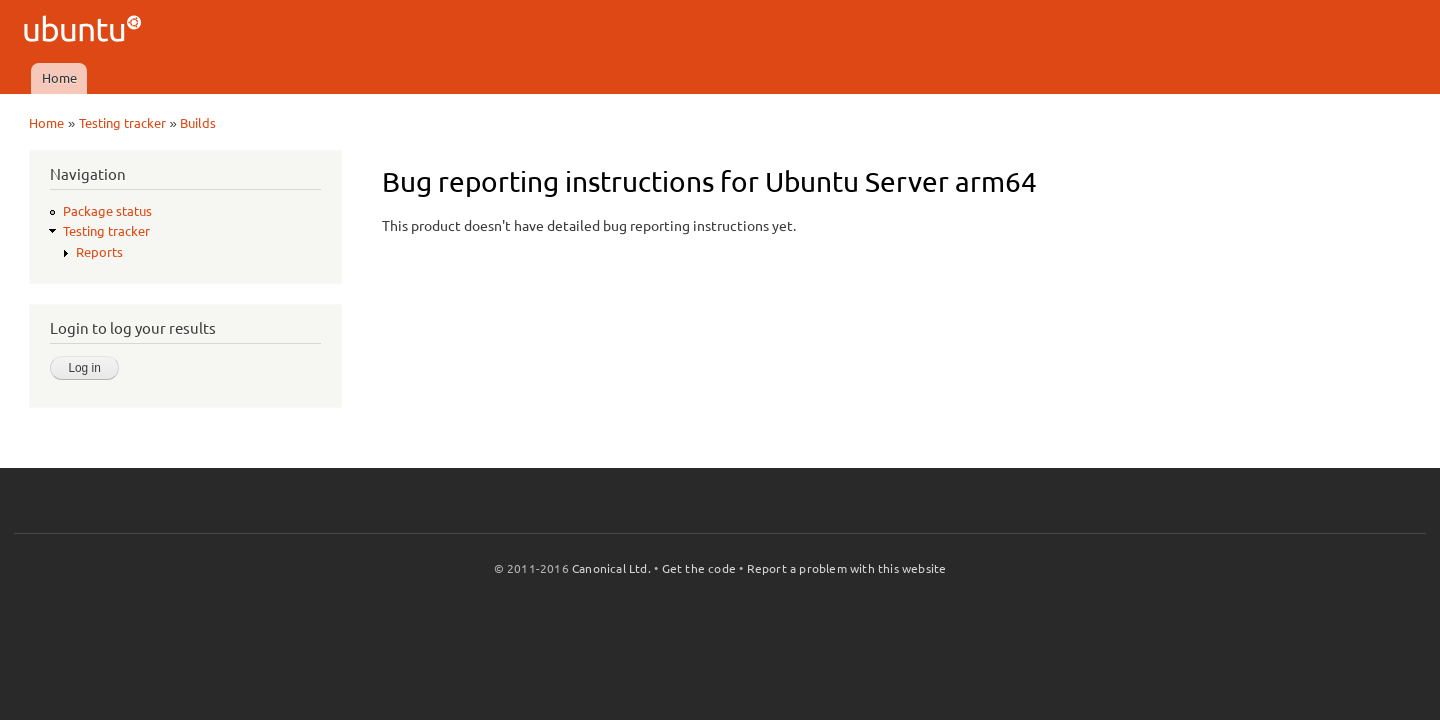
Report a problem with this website (847, 568)
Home (59, 78)
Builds (198, 123)
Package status (107, 211)
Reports (99, 252)
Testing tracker (122, 123)
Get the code (699, 568)
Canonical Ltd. (611, 568)
